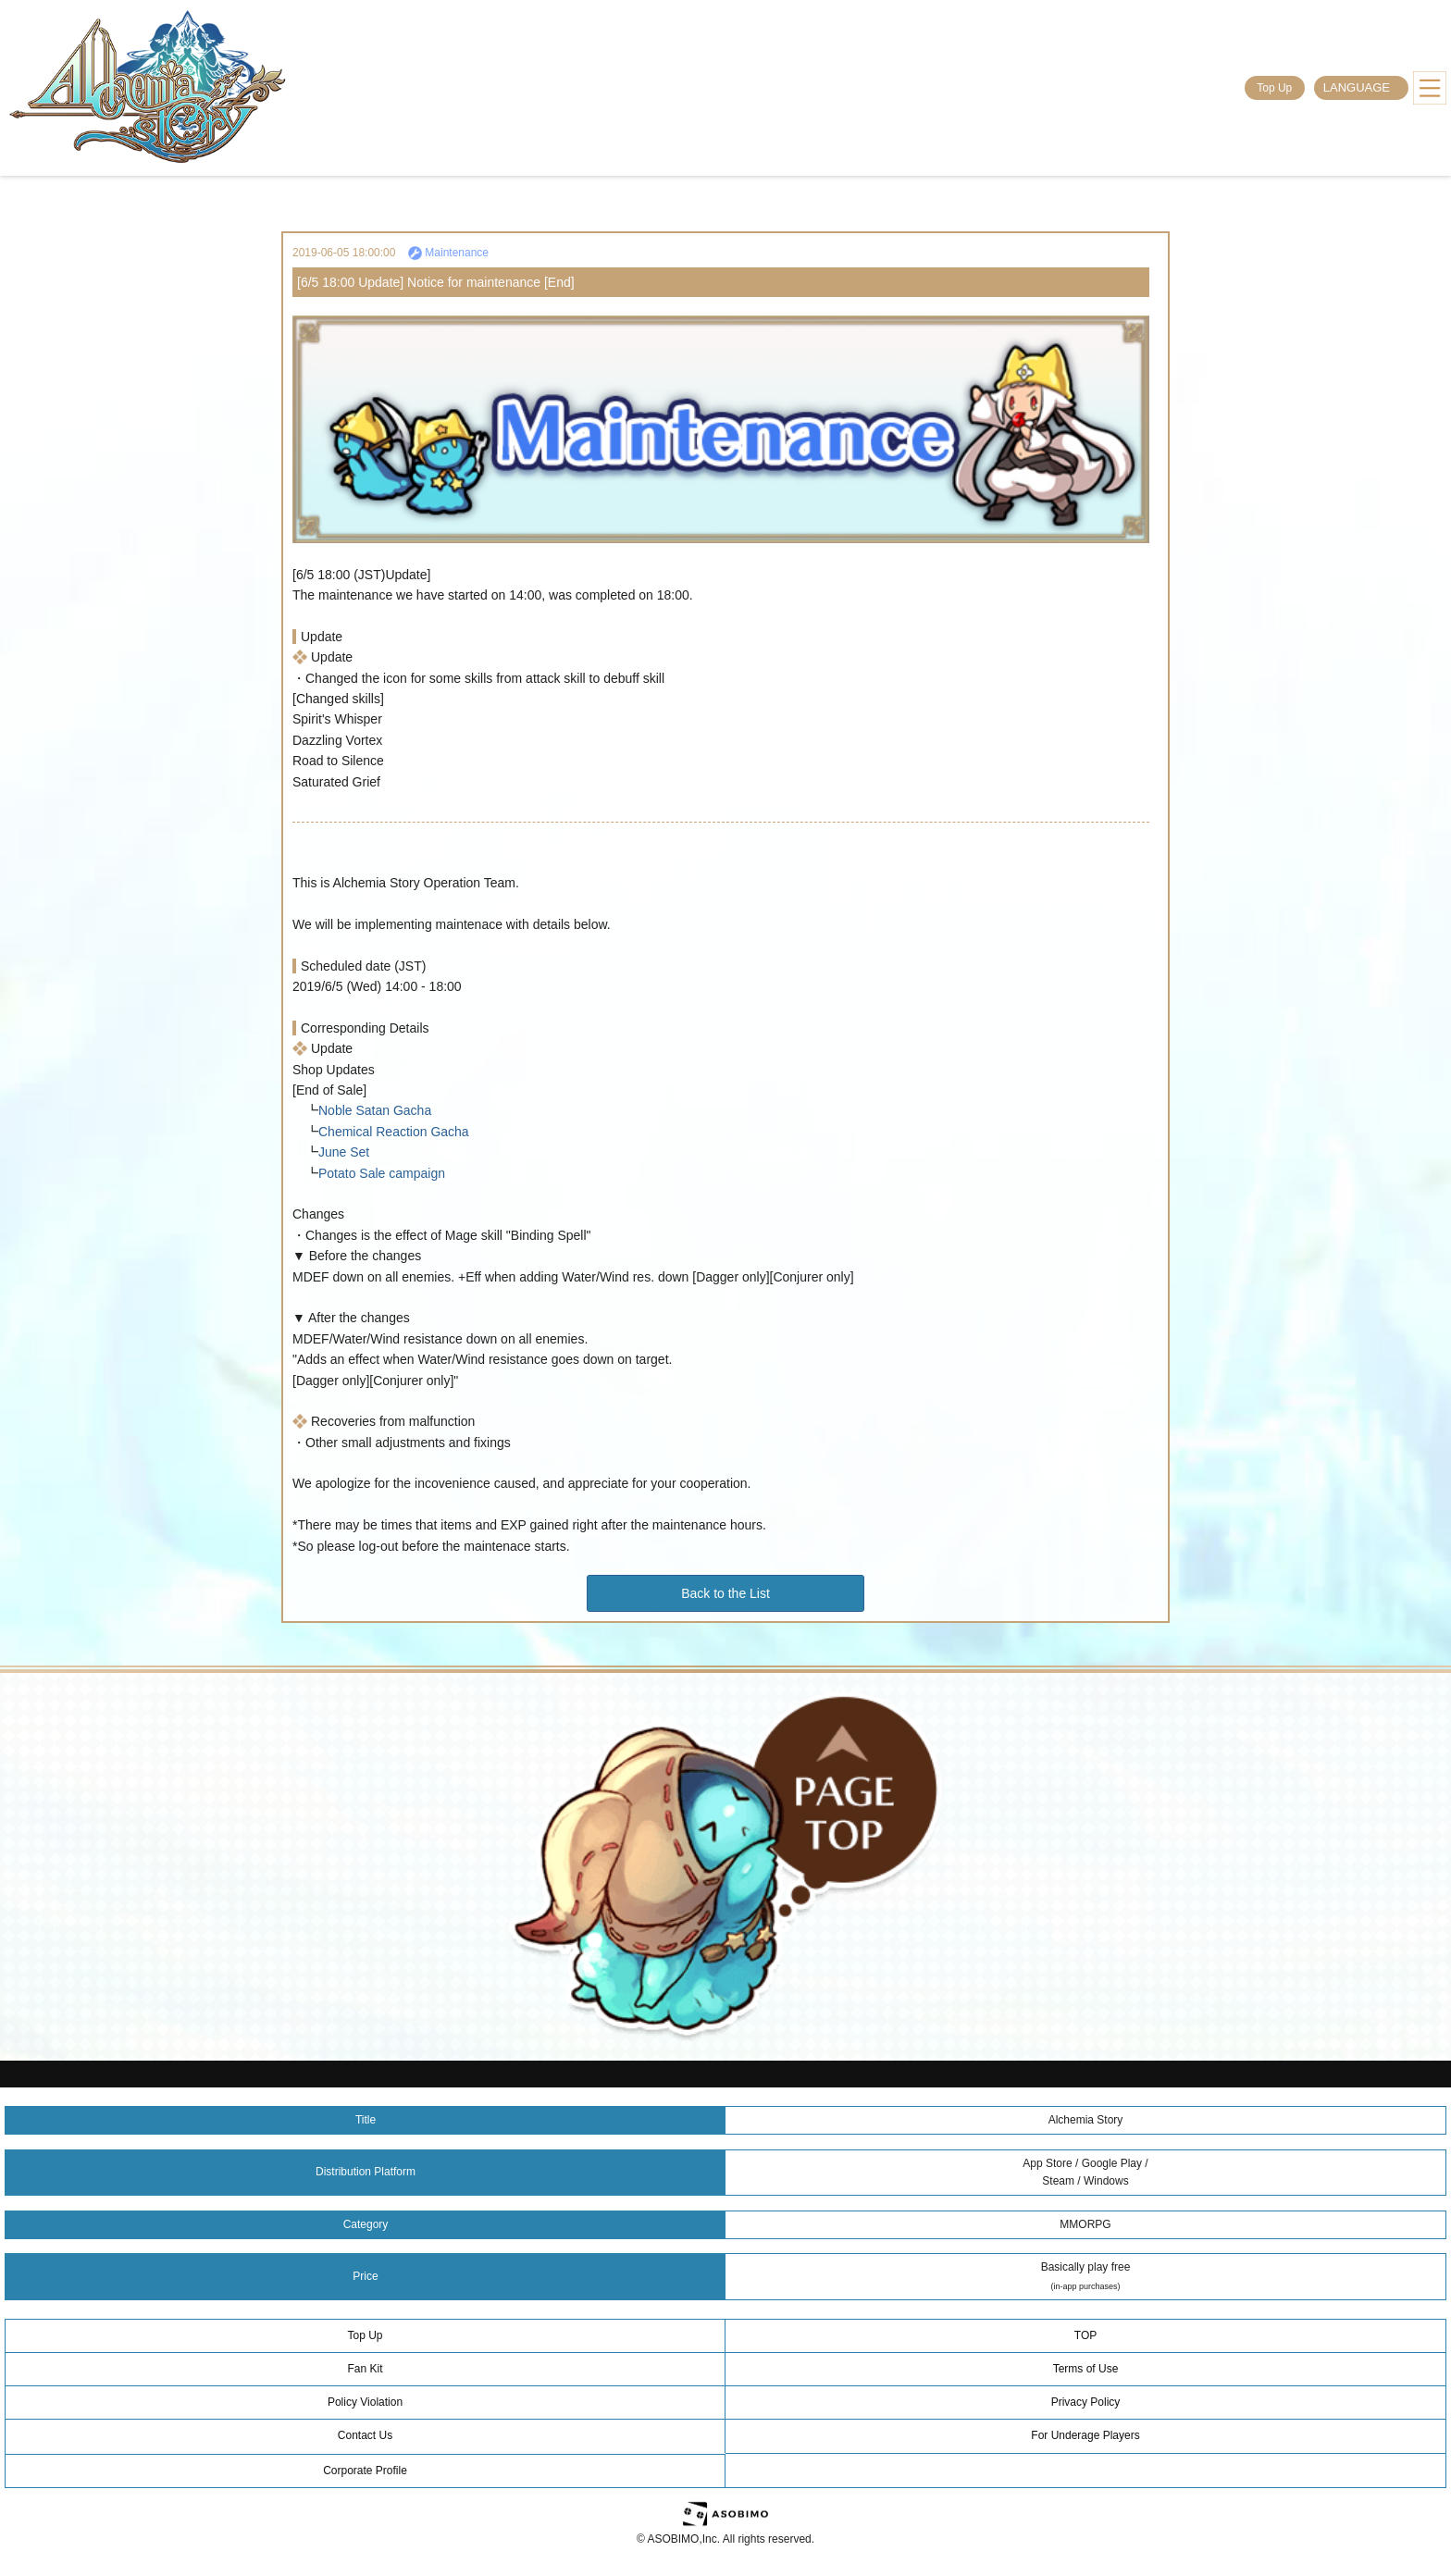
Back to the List (725, 1593)
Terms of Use (1086, 2368)
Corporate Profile (365, 2470)
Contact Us (365, 2435)
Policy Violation (365, 2402)
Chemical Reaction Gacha (393, 1131)
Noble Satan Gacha (374, 1110)
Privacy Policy (1086, 2402)
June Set (343, 1152)
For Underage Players (1085, 2435)
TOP (1085, 2335)
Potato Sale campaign (381, 1173)
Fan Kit (364, 2368)
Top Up (1274, 87)
